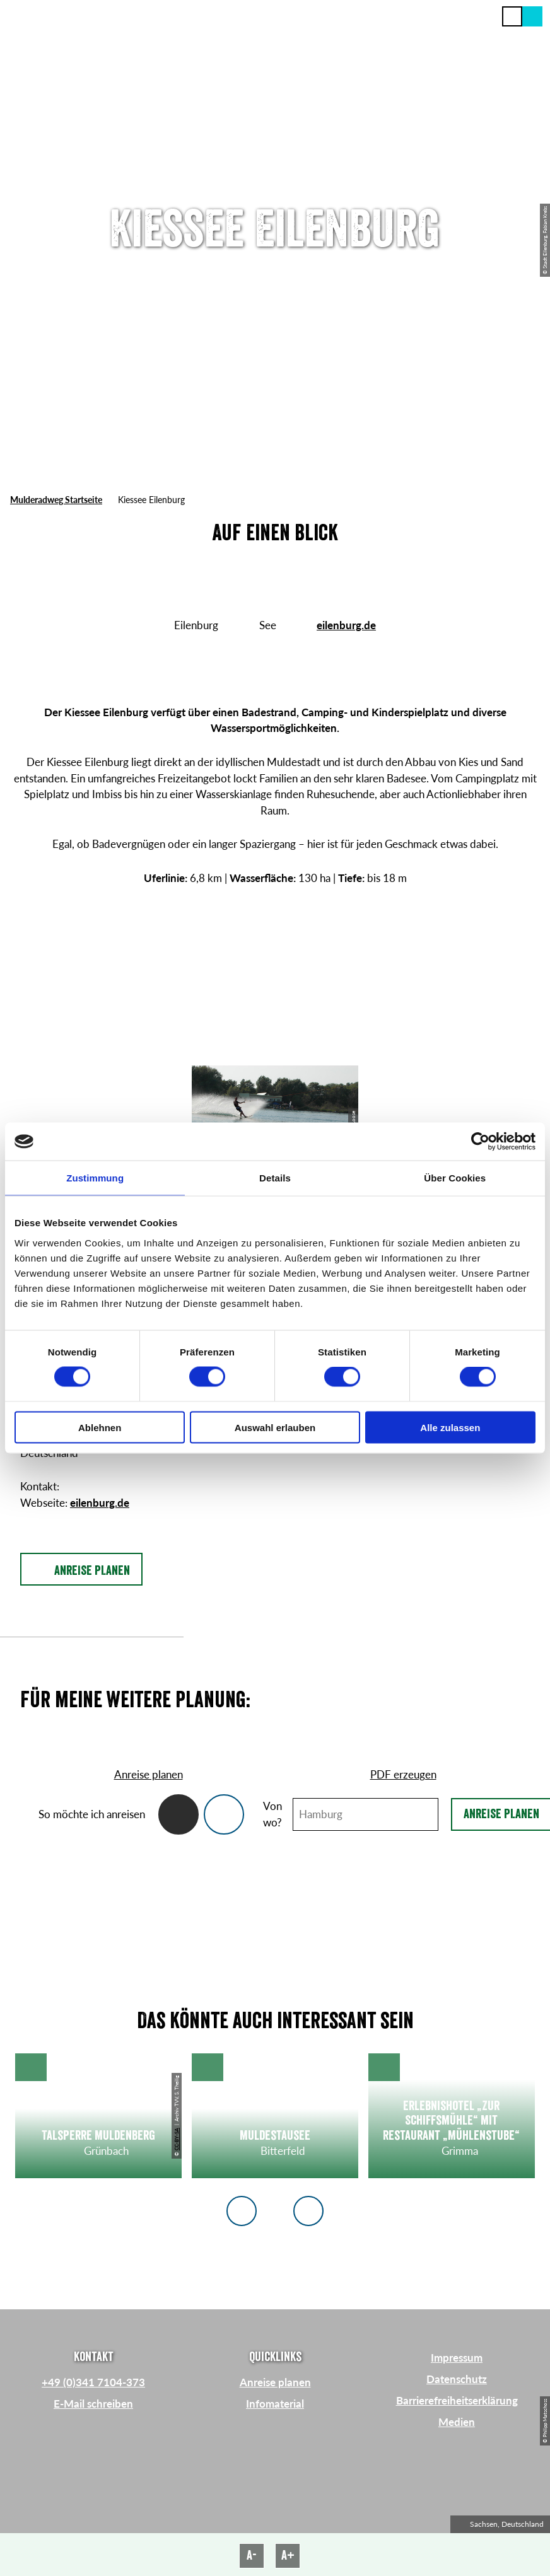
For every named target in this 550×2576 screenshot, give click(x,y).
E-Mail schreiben (93, 2403)
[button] (532, 16)
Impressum (457, 2357)
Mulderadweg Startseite (56, 499)
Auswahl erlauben (275, 1427)
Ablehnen (99, 1427)
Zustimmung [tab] (95, 1178)
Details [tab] (275, 1178)
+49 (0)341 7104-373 (93, 2382)
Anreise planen (275, 2382)
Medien (456, 2421)
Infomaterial (275, 2403)
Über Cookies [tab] (455, 1178)
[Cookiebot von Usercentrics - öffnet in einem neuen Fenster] (480, 1141)
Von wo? (272, 1814)
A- (252, 2555)
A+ (288, 2555)
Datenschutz (456, 2379)
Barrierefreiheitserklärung (457, 2400)
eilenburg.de (346, 625)
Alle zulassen (450, 1427)
